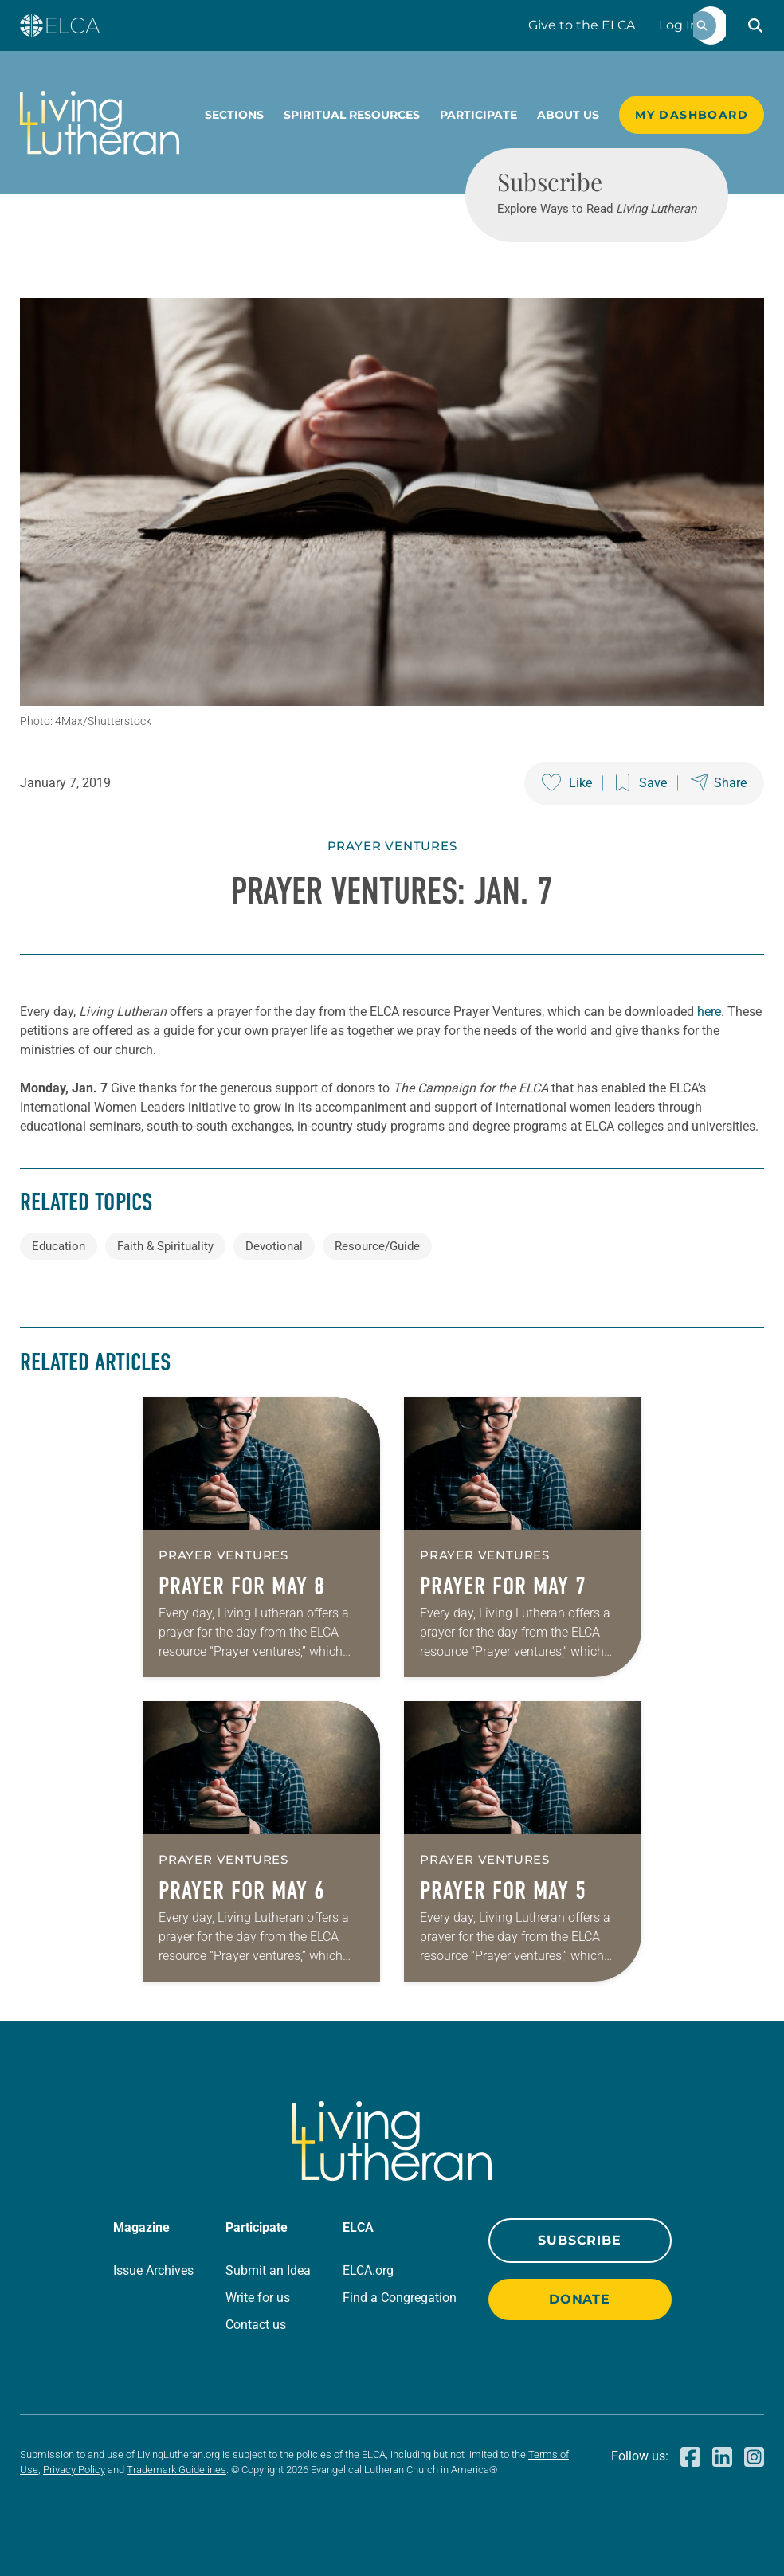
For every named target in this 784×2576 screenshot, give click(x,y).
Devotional (274, 1246)
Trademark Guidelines (176, 2470)
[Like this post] (567, 783)
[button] (755, 25)
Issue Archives (153, 2270)
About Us (568, 115)
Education (58, 1246)
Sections (234, 115)
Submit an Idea (268, 2270)
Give (581, 25)
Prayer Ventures (392, 845)
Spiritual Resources (352, 115)
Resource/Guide (377, 1246)
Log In (679, 25)
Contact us (255, 2324)
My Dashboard (691, 115)
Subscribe (579, 2240)
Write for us (257, 2297)
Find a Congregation (400, 2297)
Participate (478, 115)
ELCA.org (368, 2270)
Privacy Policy (74, 2470)
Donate (579, 2299)
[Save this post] (641, 783)
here (709, 1011)
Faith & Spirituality (165, 1246)
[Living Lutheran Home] (99, 123)
